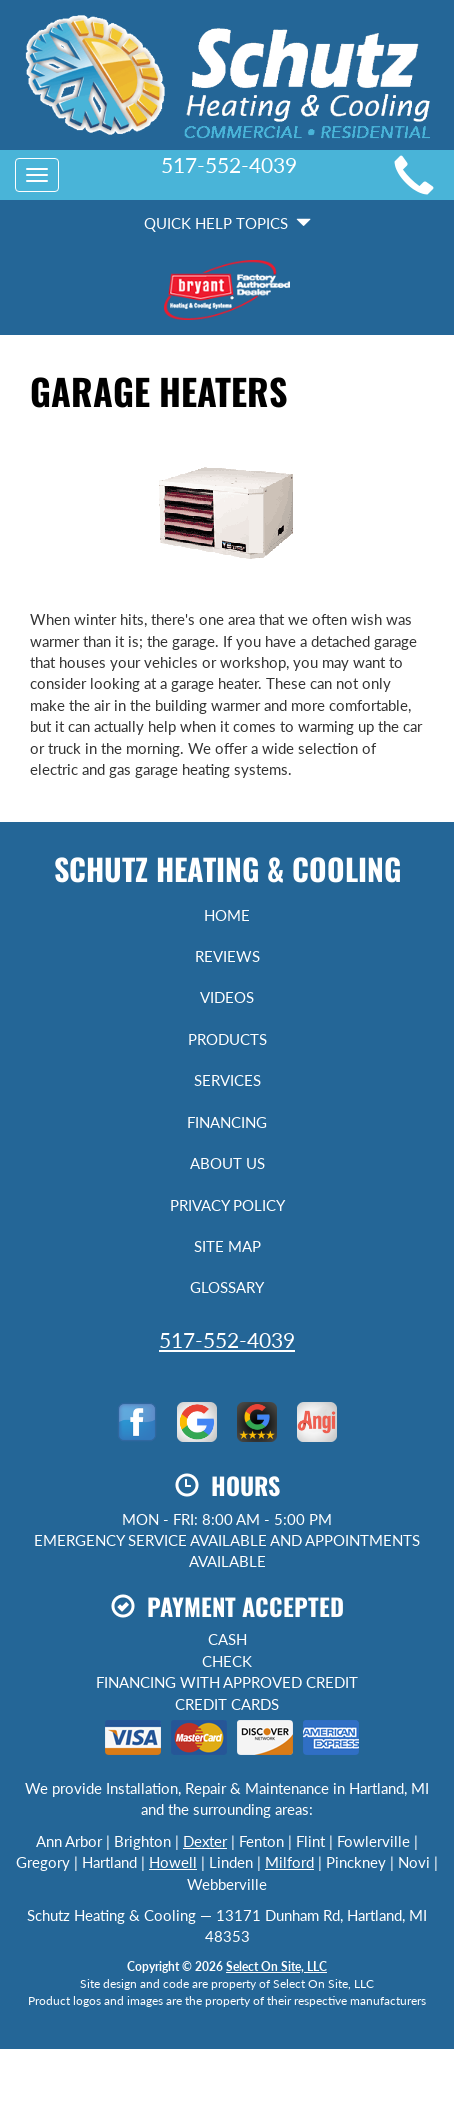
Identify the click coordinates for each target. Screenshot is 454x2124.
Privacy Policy (227, 1205)
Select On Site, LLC (276, 1966)
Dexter (205, 1841)
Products (227, 1039)
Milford (289, 1862)
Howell (173, 1862)
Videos (227, 997)
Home (227, 915)
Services (227, 1080)
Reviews (227, 956)
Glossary (227, 1287)
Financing (227, 1122)
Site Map (227, 1246)
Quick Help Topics (227, 223)
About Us (227, 1163)
